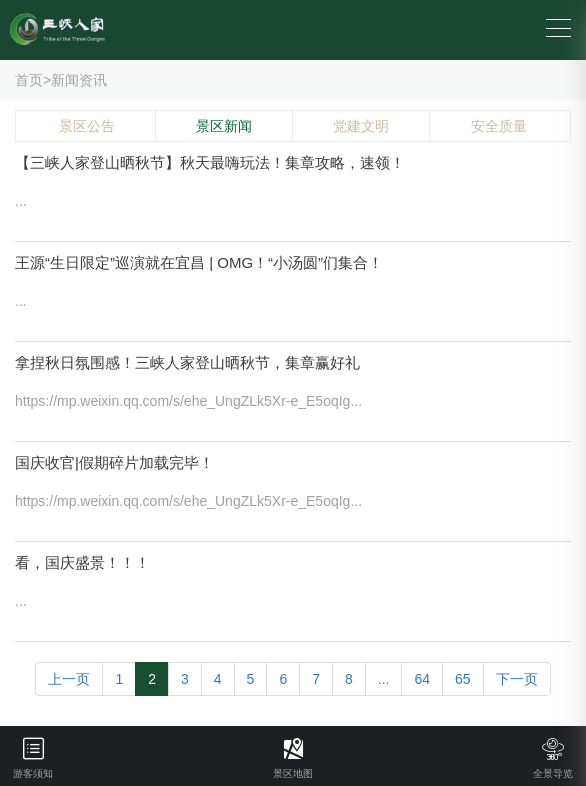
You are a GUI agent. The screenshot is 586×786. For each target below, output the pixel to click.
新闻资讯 (79, 80)
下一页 (517, 679)
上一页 (69, 679)
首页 (29, 80)
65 (463, 679)
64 (422, 679)
